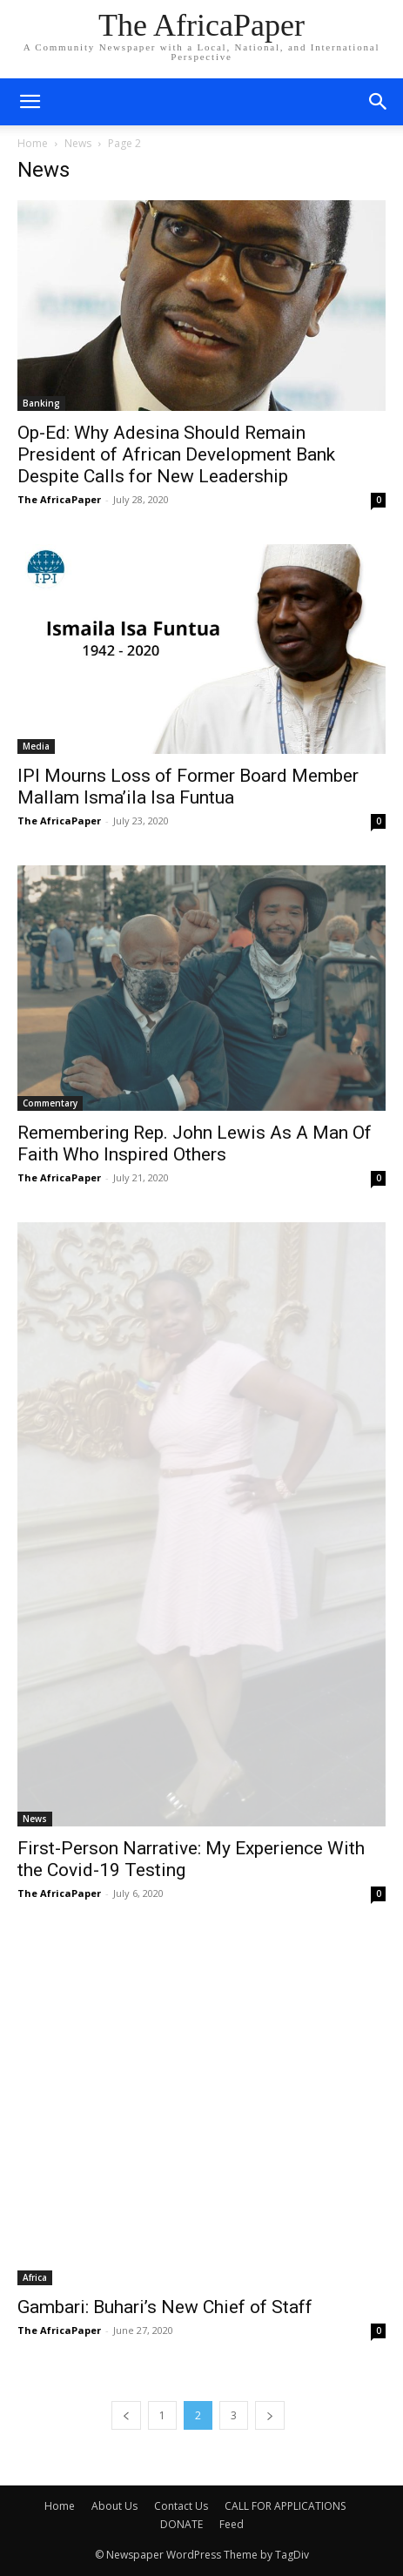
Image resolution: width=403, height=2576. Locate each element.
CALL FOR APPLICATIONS (285, 2506)
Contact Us (181, 2506)
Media (36, 746)
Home (32, 143)
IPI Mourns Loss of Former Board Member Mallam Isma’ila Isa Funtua (188, 786)
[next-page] (270, 2415)
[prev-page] (126, 2415)
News (77, 143)
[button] (378, 101)
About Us (114, 2506)
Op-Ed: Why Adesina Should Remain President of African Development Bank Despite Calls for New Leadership (176, 454)
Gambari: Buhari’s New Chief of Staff (164, 2307)
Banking (41, 403)
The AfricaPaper (59, 499)
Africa (35, 2277)
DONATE (181, 2524)
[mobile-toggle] (29, 101)
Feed (231, 2524)
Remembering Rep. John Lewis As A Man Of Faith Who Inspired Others (194, 1143)
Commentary (50, 1103)
